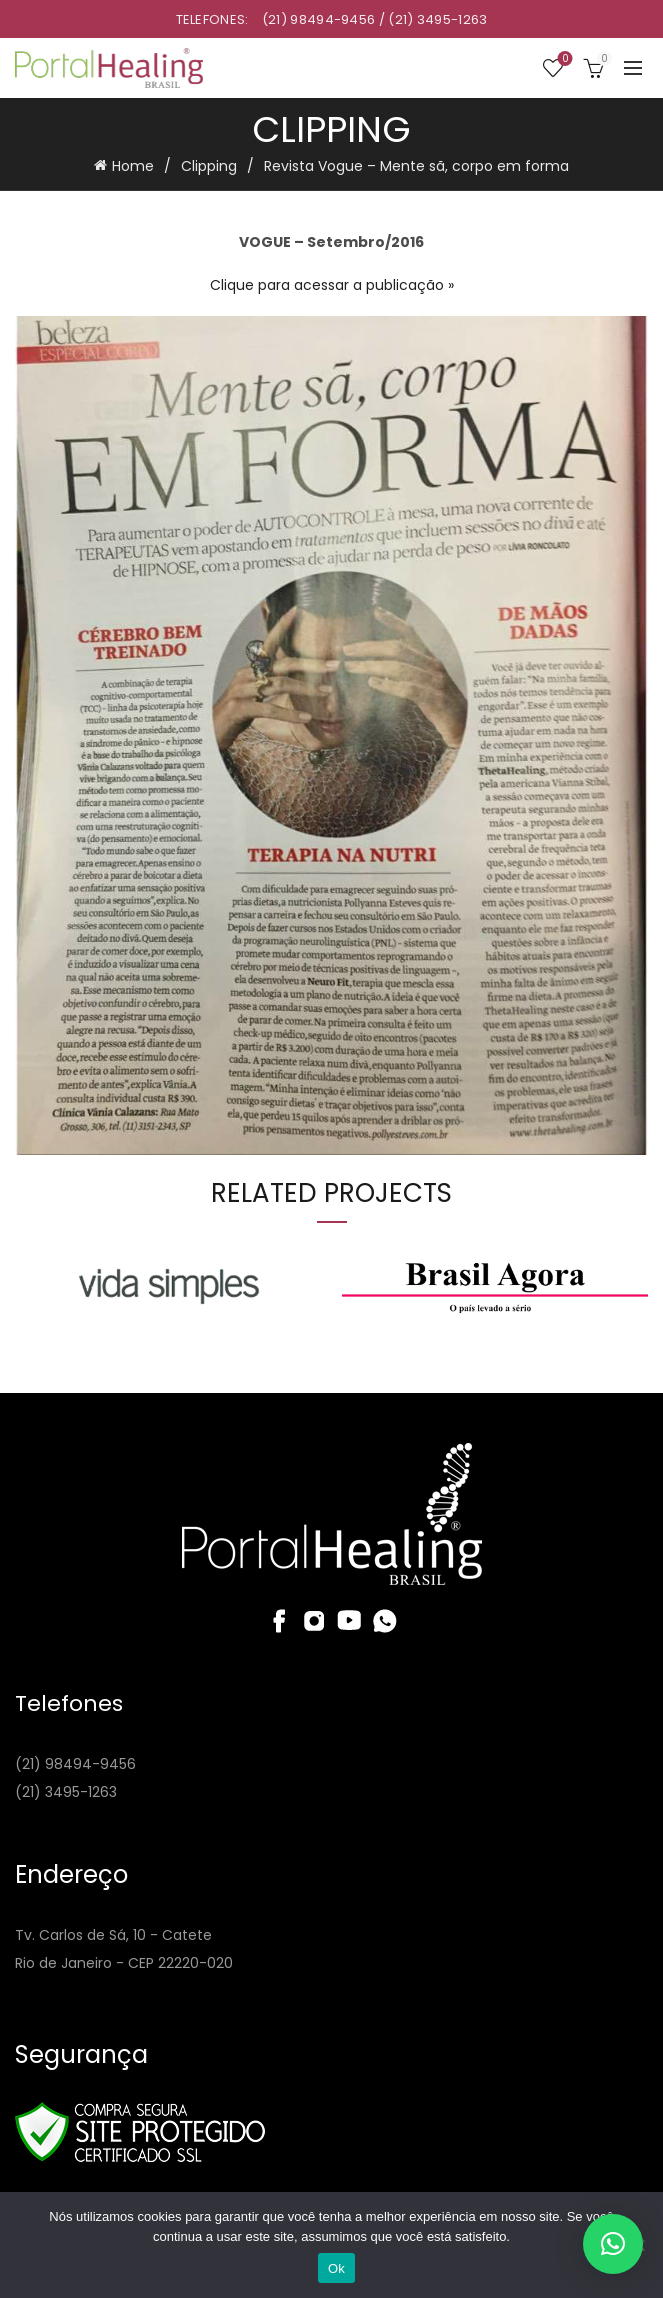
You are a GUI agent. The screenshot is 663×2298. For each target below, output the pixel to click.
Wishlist (563, 59)
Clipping (209, 166)
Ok (336, 2268)
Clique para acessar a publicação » (332, 285)
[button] (613, 2244)
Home (133, 166)
